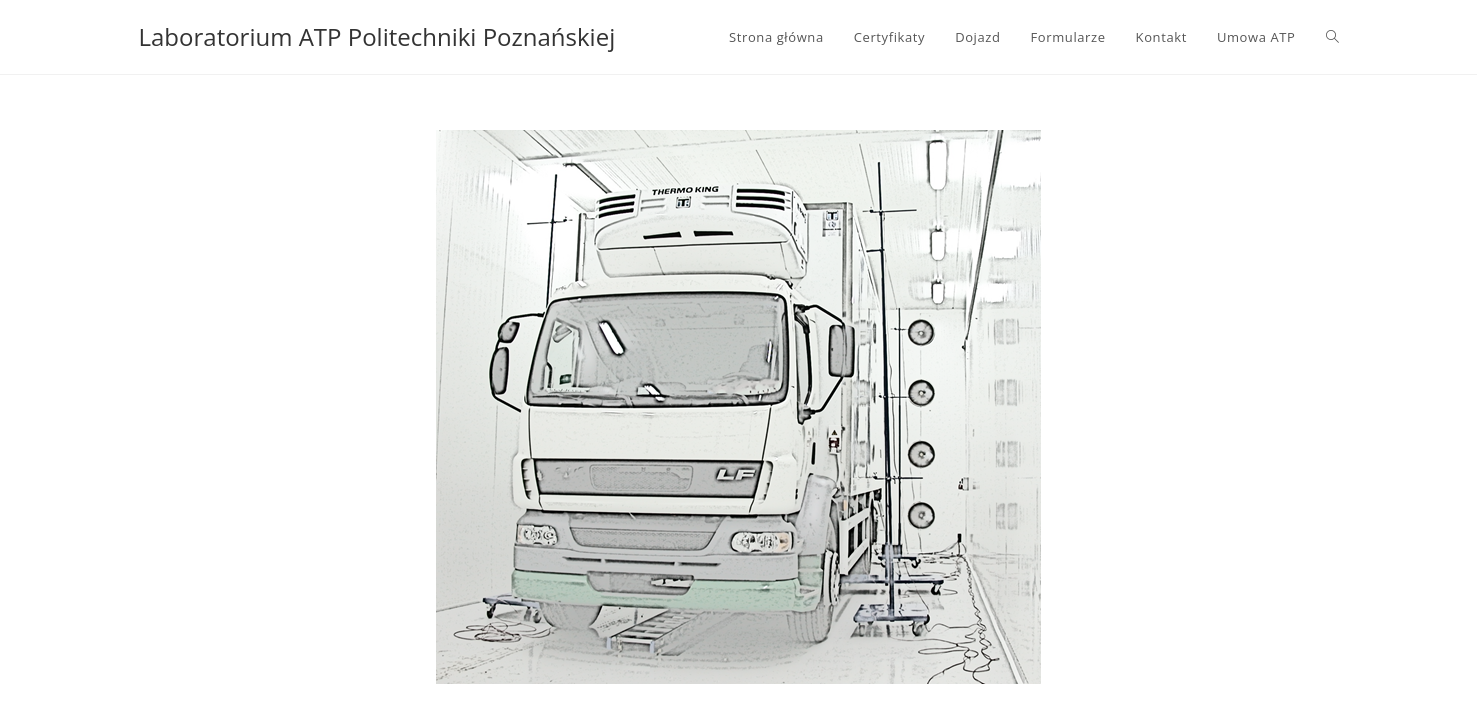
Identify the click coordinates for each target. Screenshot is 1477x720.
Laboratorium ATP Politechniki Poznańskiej (377, 36)
